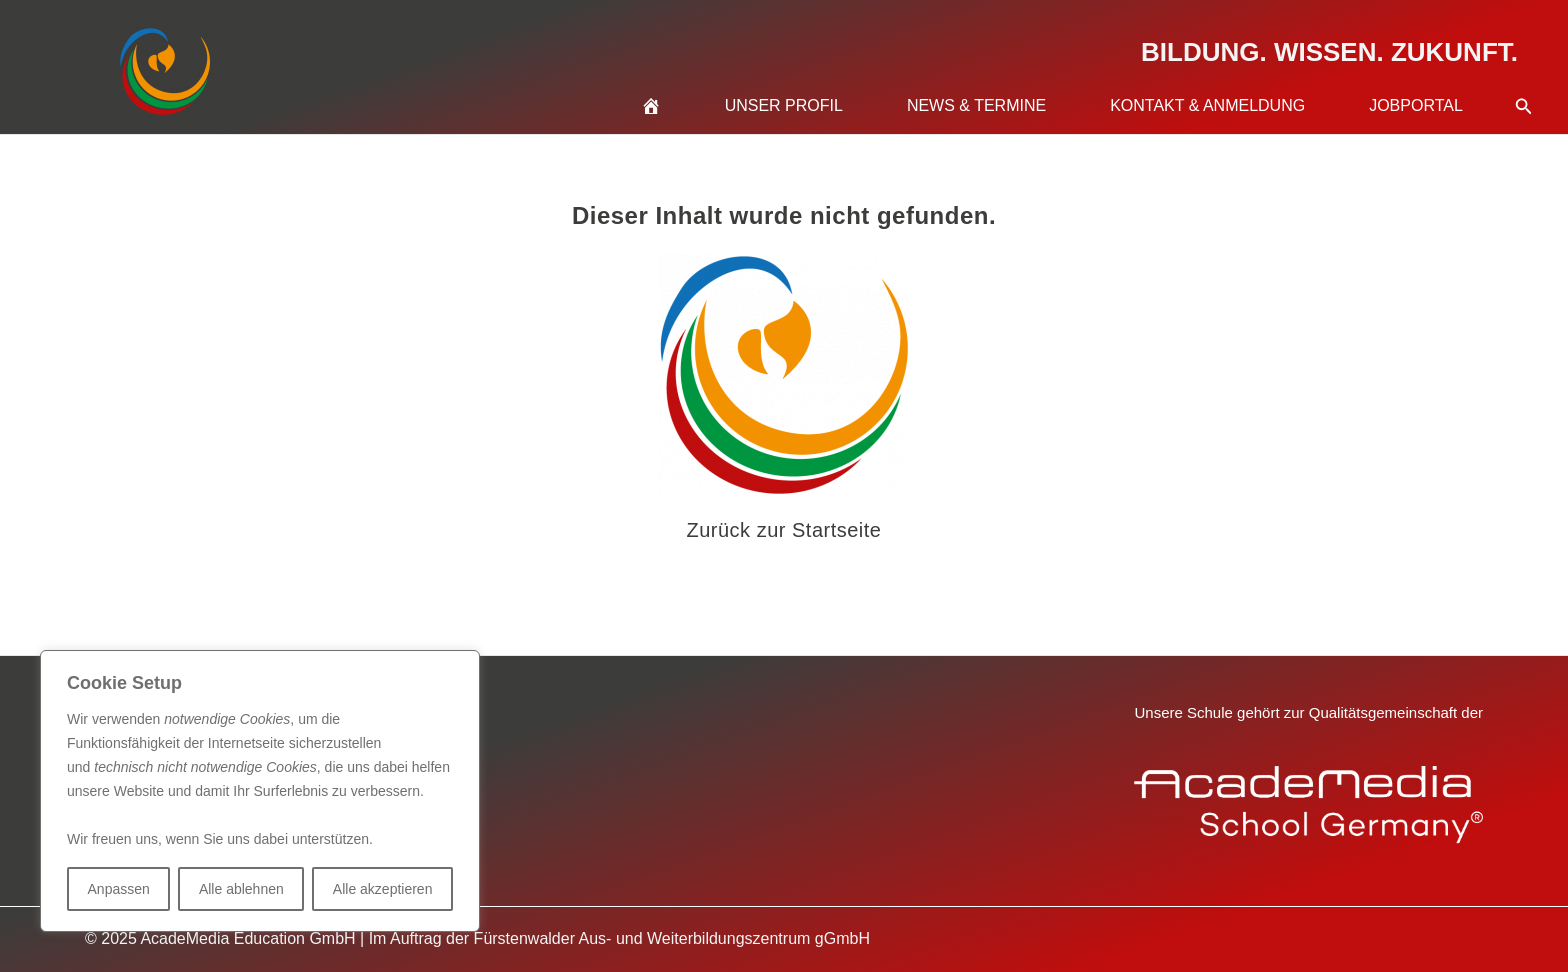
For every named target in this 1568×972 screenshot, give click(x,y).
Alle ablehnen (241, 889)
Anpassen (119, 889)
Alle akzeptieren (383, 889)
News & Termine (976, 105)
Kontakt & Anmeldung (1207, 105)
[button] (1524, 82)
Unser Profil (784, 105)
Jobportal (1416, 105)
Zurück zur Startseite (783, 530)
